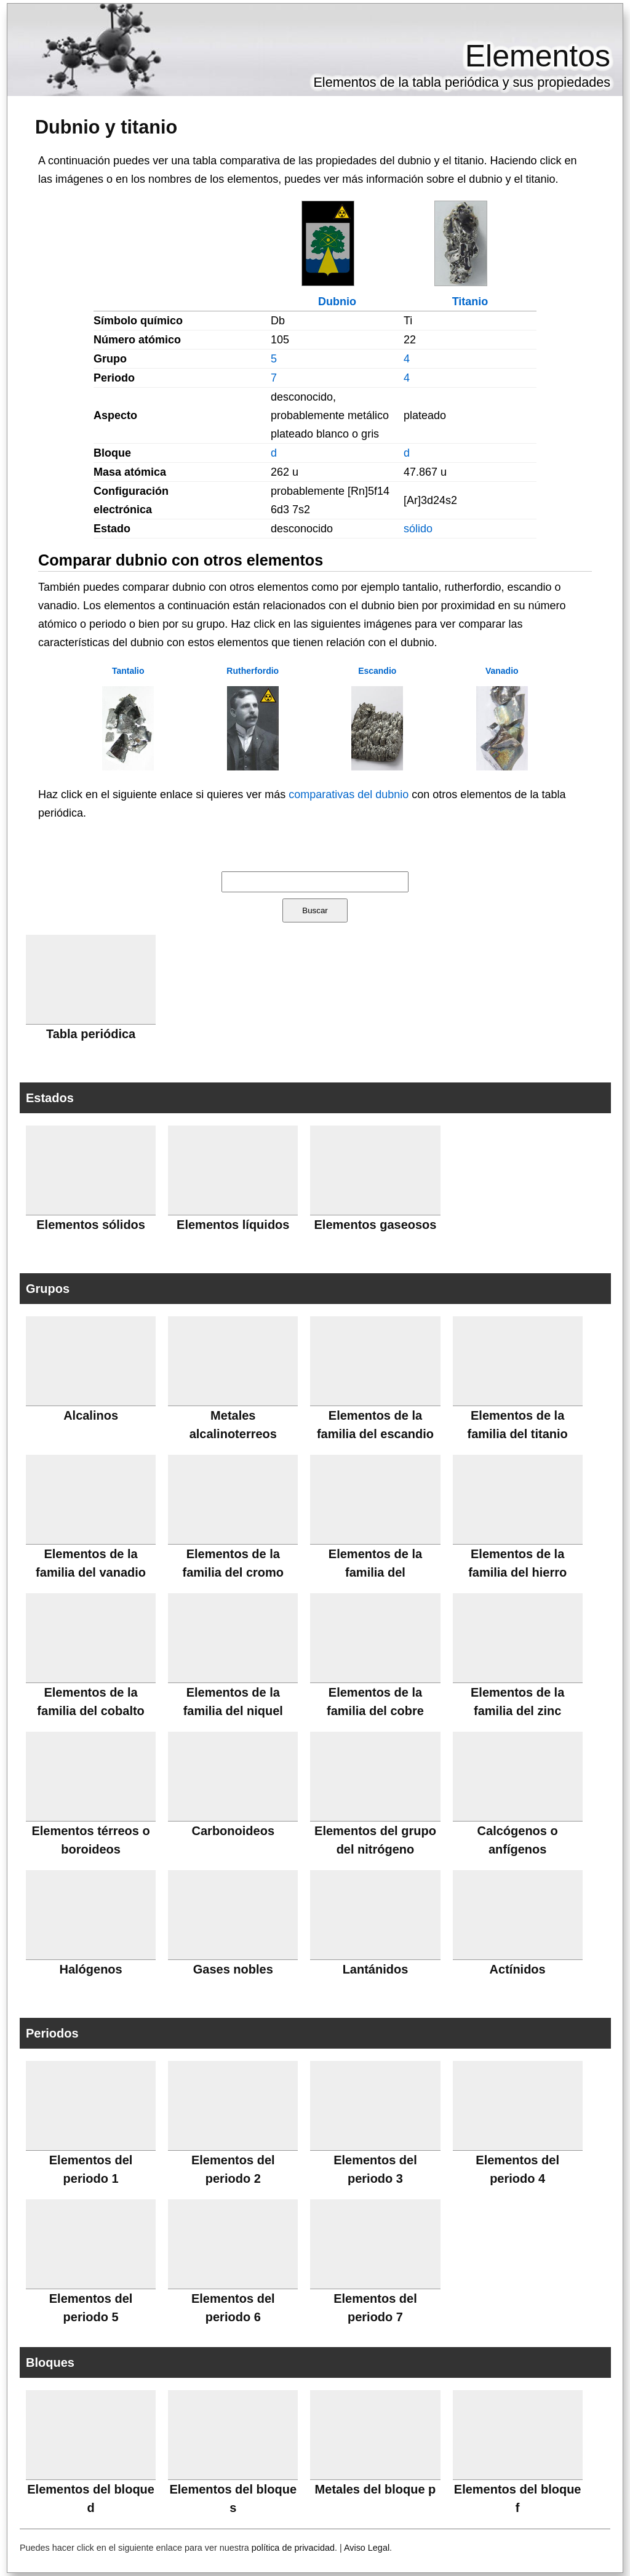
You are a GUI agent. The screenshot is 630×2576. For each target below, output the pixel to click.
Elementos (537, 56)
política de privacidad (293, 2548)
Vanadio (502, 671)
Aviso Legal (366, 2548)
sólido (418, 528)
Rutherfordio (252, 671)
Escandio (377, 671)
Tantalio (128, 671)
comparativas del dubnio (349, 794)
